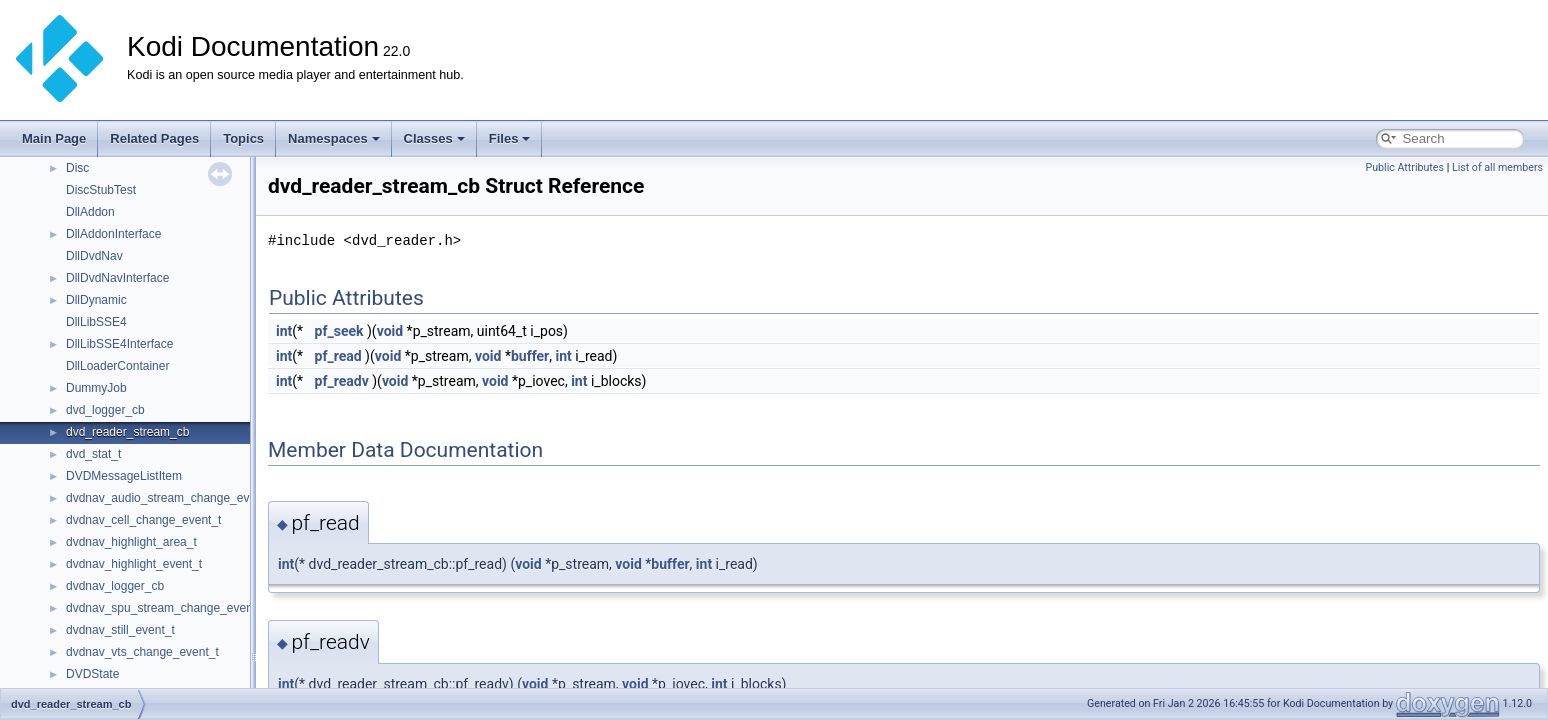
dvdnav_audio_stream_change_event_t (171, 498)
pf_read (338, 356)
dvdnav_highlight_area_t (131, 542)
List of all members (1497, 167)
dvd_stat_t (93, 454)
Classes (434, 138)
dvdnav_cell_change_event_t (143, 520)
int (284, 331)
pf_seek (339, 331)
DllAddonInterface (113, 234)
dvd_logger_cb (105, 410)
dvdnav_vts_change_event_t (142, 652)
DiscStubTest (101, 190)
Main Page (54, 138)
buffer (530, 356)
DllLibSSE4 (96, 322)
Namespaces (334, 138)
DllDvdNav (94, 256)
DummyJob (96, 388)
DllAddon (90, 212)
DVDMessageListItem (124, 476)
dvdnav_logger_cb (115, 586)
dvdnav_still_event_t (120, 630)
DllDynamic (96, 300)
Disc (77, 168)
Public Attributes (1404, 167)
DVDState (92, 674)
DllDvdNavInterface (117, 278)
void (390, 331)
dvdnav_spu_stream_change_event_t (166, 608)
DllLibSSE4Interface (119, 344)
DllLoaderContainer (117, 366)
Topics (243, 138)
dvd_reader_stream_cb (127, 432)
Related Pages (154, 138)
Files (510, 138)
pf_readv (342, 381)
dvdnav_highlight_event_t (134, 564)
